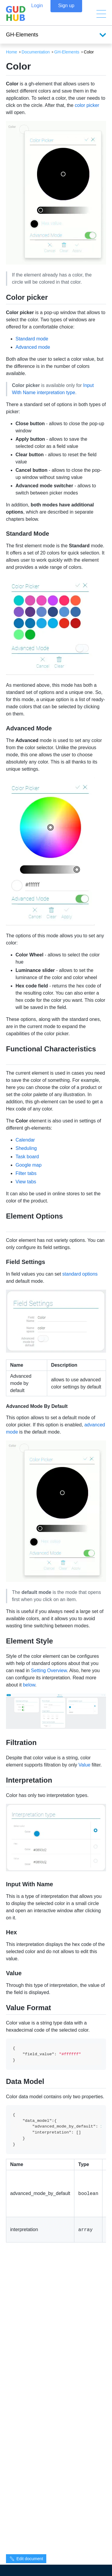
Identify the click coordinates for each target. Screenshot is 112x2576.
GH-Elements (66, 52)
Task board (27, 1156)
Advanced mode (33, 347)
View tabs (26, 1181)
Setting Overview (49, 1670)
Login (37, 14)
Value (84, 1764)
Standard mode (32, 338)
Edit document (26, 2559)
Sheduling (26, 1148)
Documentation (36, 52)
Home (11, 52)
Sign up (66, 14)
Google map (29, 1165)
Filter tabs (26, 1173)
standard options (80, 1274)
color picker (87, 105)
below (29, 1684)
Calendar (25, 1139)
